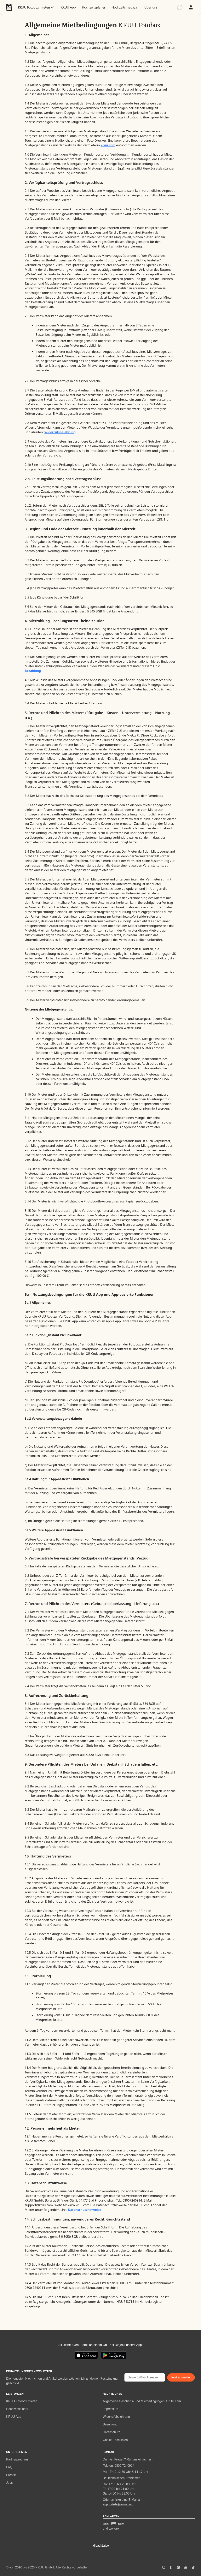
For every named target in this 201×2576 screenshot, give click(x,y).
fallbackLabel (100, 2545)
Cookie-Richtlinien (115, 2440)
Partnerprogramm (18, 2459)
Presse (11, 2475)
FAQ (9, 2467)
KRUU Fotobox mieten (21, 2401)
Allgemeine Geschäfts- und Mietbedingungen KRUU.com (142, 2401)
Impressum (110, 2409)
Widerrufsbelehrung (116, 2416)
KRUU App (13, 2416)
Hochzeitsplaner (17, 2409)
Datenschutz (111, 2432)
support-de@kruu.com (118, 2504)
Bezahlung (110, 2424)
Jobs (9, 2482)
